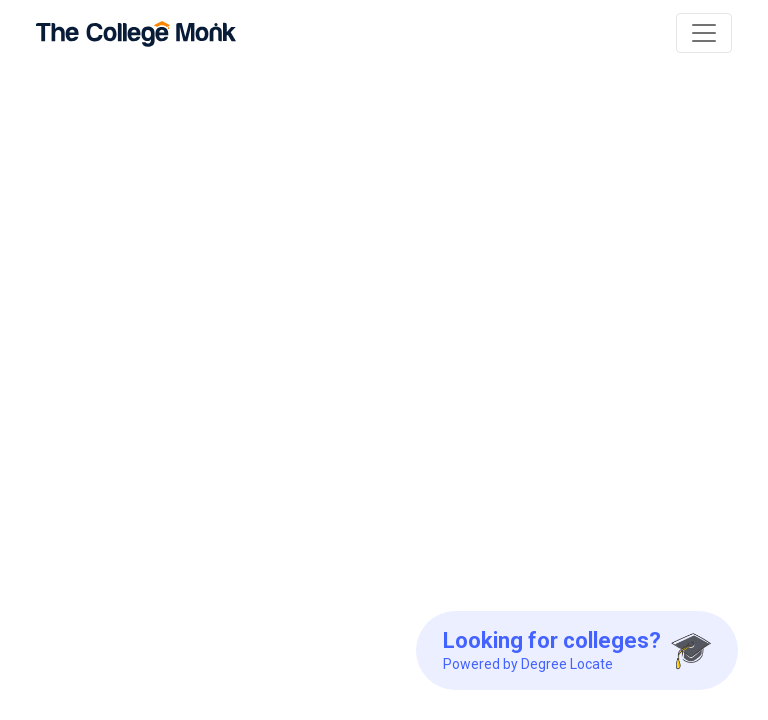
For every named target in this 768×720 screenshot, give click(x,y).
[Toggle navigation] (704, 33)
